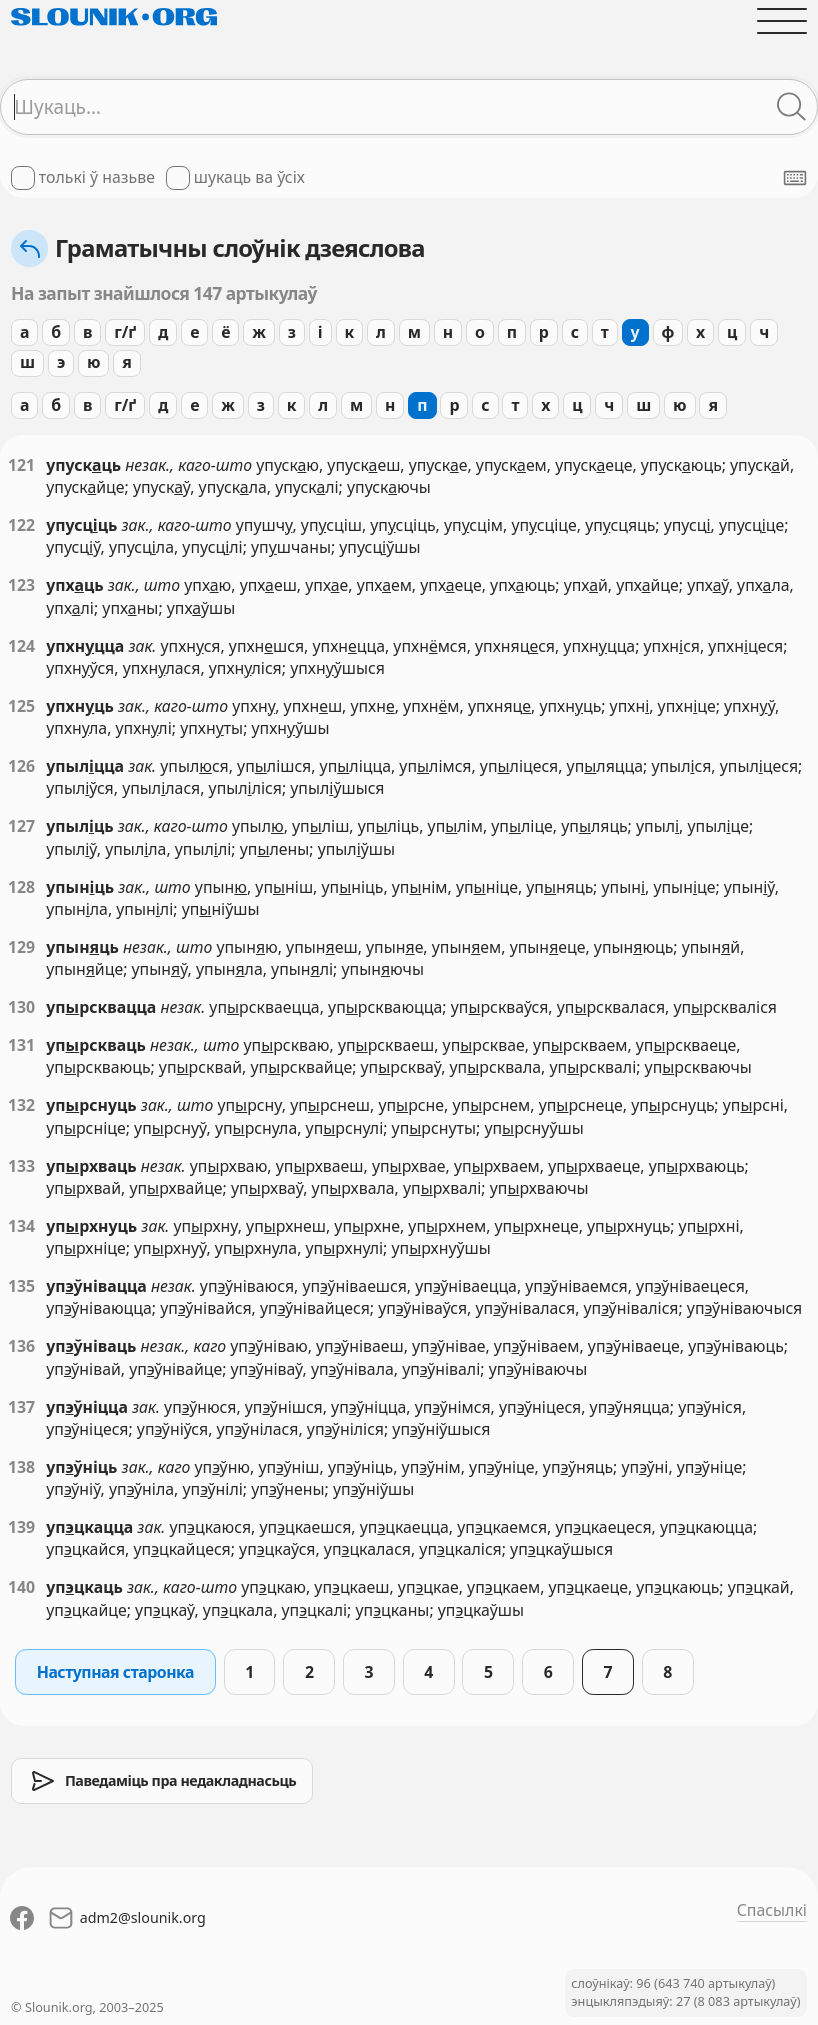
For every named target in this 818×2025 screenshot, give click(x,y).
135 (21, 1286)
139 (21, 1527)
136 (21, 1346)
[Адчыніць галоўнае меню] (782, 21)
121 (21, 465)
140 (21, 1587)
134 (21, 1226)
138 (21, 1467)
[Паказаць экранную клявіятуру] (795, 178)
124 (21, 646)
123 (21, 585)
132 (21, 1105)
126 (21, 766)
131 (21, 1045)
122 (21, 525)
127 (21, 826)
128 (21, 887)
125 (21, 706)
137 (21, 1407)
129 (21, 947)
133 (21, 1166)
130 (21, 1007)
